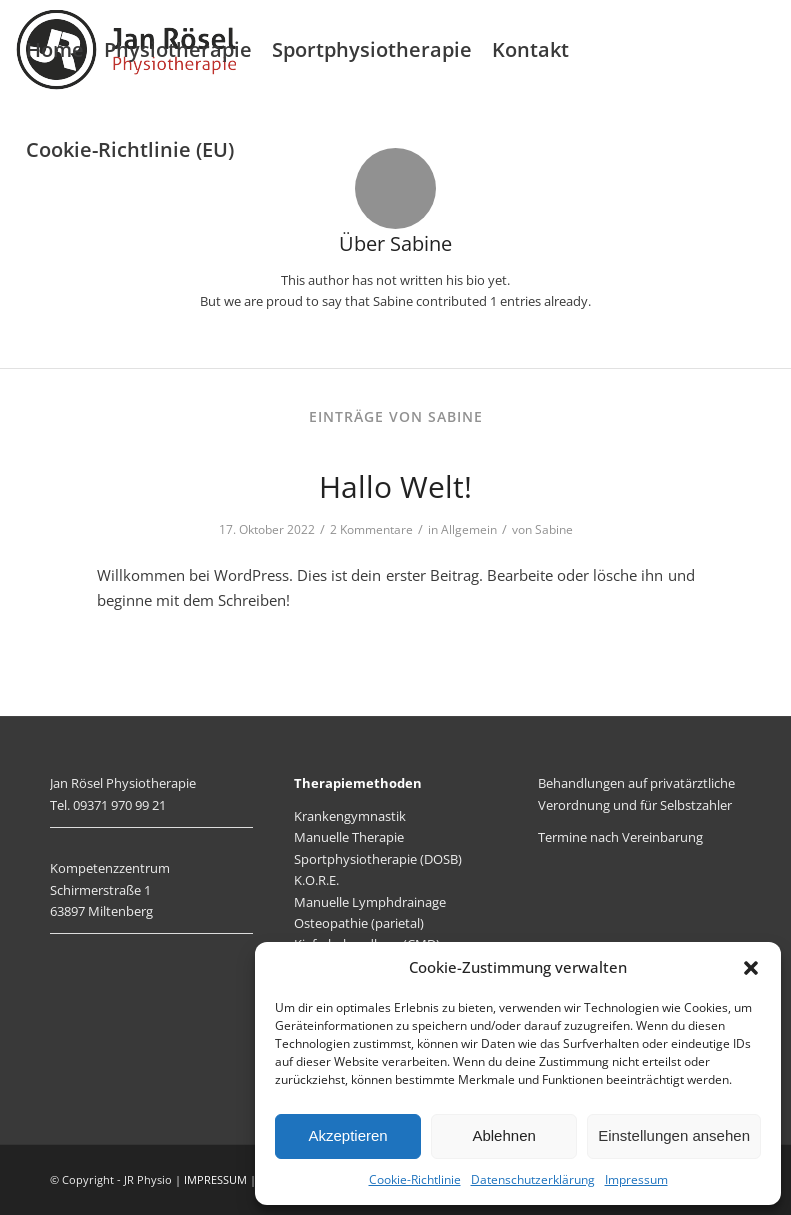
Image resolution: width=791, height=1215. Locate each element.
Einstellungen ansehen (674, 1135)
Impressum (636, 1179)
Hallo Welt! (395, 486)
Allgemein (469, 529)
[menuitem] (55, 50)
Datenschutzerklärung (533, 1179)
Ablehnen (503, 1135)
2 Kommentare (371, 529)
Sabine (554, 529)
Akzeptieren (347, 1135)
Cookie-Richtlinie (415, 1179)
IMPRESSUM (215, 1179)
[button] (751, 968)
